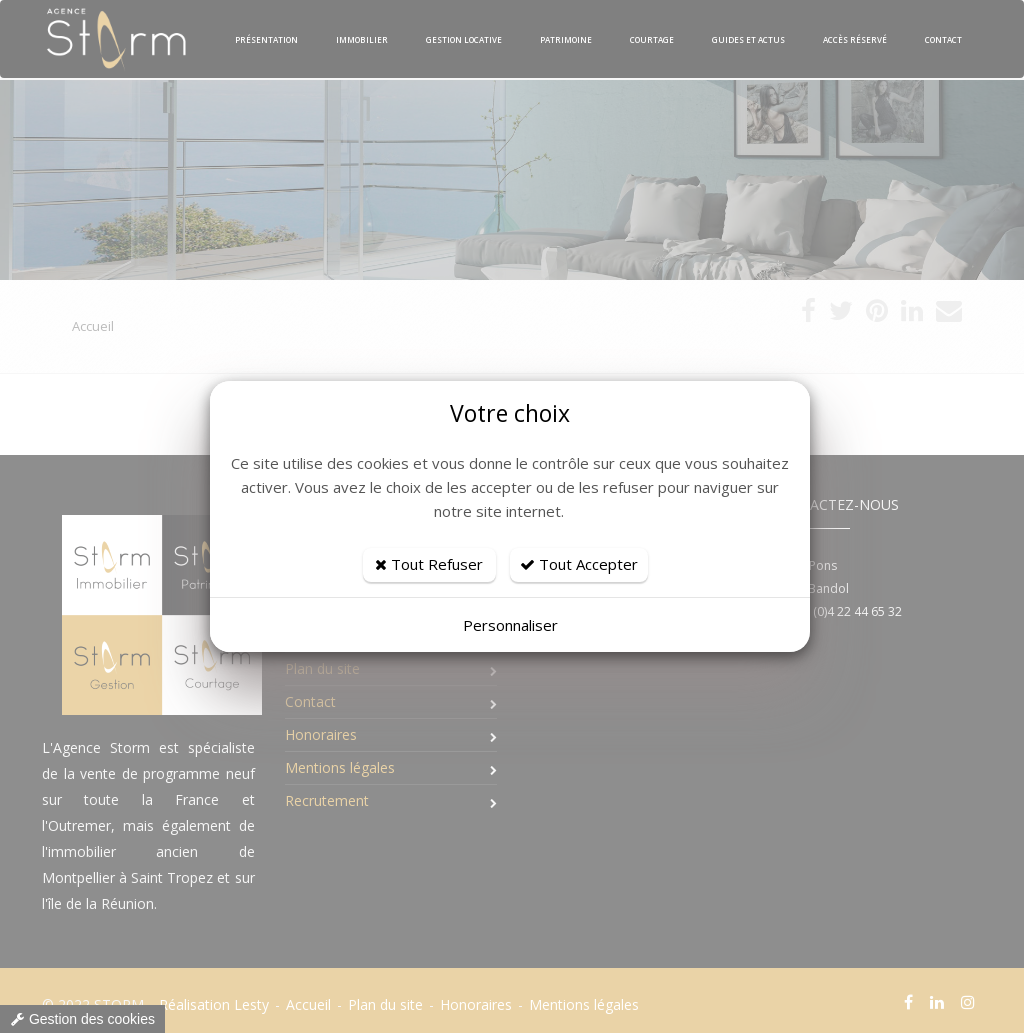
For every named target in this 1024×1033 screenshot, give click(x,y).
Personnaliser (510, 625)
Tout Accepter (579, 564)
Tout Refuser (429, 564)
